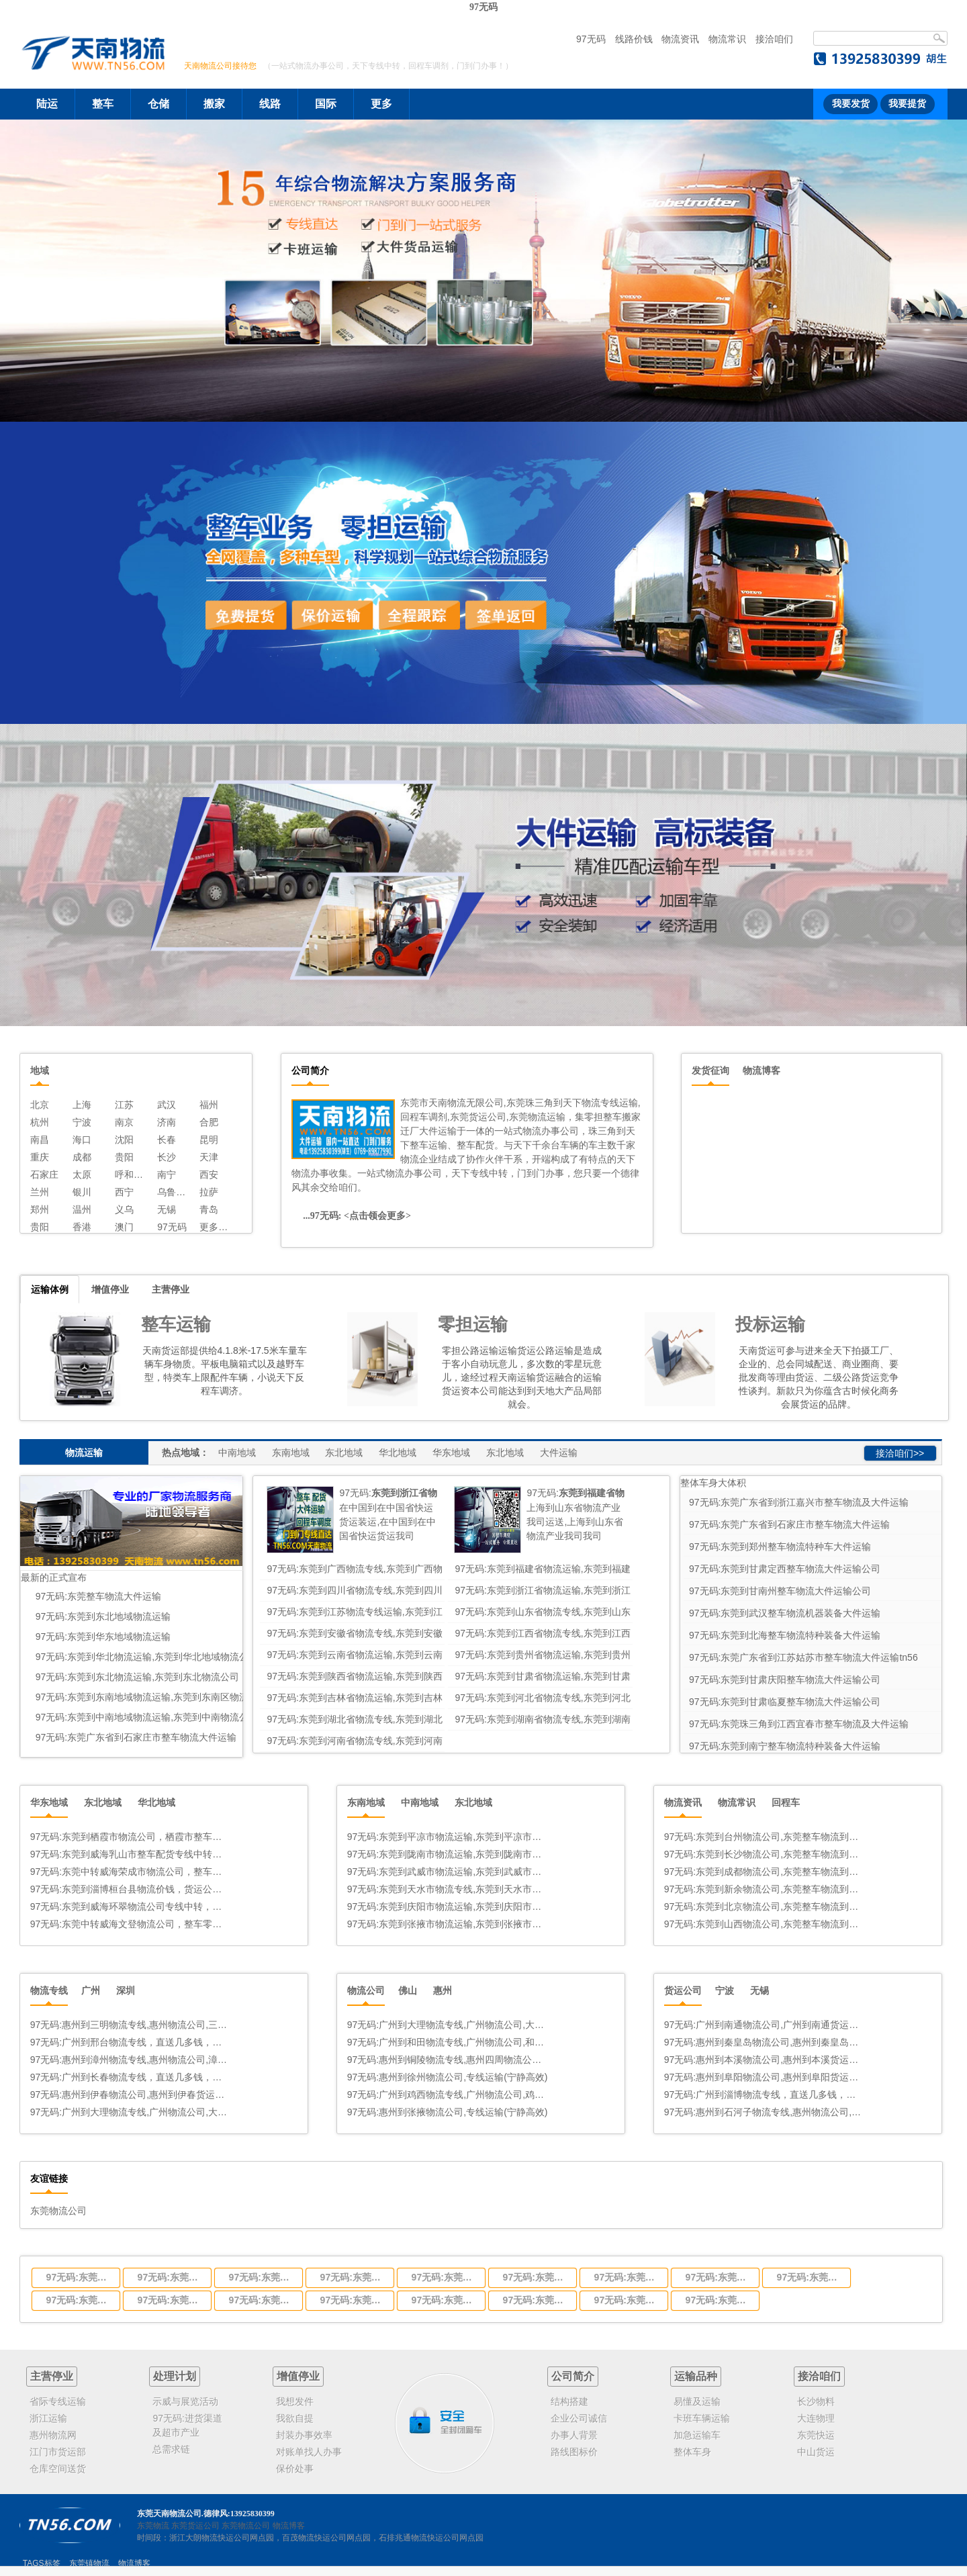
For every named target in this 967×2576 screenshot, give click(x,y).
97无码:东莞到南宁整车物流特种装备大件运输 (784, 1746)
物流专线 (49, 1990)
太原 (82, 1174)
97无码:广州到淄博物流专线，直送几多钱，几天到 (764, 2094)
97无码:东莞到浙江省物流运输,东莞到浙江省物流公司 (353, 2277)
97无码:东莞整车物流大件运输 (98, 1596)
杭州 (39, 1122)
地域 (39, 1070)
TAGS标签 (41, 2563)
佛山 (407, 1990)
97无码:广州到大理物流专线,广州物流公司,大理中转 (130, 2112)
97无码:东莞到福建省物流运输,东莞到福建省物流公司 (170, 2277)
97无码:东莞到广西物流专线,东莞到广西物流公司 (79, 2277)
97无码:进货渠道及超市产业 (187, 2425)
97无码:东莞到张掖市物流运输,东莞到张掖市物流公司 (447, 1924)
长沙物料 (816, 2401)
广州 (90, 1990)
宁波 (82, 1122)
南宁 (166, 1174)
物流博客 (761, 1070)
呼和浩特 (130, 1174)
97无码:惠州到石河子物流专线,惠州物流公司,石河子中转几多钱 (764, 2112)
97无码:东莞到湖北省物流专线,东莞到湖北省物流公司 (536, 2300)
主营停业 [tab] (170, 1289)
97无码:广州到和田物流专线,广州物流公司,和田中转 (447, 2042)
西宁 (124, 1192)
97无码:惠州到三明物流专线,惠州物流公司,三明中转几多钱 (130, 2024)
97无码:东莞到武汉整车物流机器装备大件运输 (784, 1613)
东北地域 (344, 1452)
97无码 (483, 7)
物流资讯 (680, 39)
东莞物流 (153, 2525)
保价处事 (295, 2468)
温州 (82, 1209)
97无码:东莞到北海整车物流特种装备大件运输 (784, 1635)
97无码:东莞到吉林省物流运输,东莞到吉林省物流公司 (353, 2300)
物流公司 (366, 1990)
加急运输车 (697, 2435)
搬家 (214, 103)
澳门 (124, 1227)
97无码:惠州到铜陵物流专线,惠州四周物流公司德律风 (447, 2059)
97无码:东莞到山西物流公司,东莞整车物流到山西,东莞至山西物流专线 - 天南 (764, 1924)
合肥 (208, 1122)
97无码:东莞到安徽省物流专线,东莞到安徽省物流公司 (627, 2277)
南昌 (39, 1139)
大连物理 (816, 2418)
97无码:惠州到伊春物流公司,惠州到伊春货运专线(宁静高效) (130, 2094)
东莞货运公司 (195, 2525)
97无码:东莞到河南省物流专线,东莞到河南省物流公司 (718, 2300)
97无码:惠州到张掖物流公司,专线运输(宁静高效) (447, 2112)
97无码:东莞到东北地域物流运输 (103, 1616)
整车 (102, 103)
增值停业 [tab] (110, 1289)
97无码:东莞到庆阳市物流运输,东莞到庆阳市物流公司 (447, 1906)
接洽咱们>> (900, 1453)
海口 (82, 1139)
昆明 (208, 1139)
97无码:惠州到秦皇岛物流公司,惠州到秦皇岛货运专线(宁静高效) (764, 2042)
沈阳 (124, 1139)
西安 (208, 1174)
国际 (325, 103)
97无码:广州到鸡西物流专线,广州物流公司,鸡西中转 (447, 2094)
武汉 (166, 1104)
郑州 (39, 1209)
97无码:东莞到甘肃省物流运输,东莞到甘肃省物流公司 (262, 2300)
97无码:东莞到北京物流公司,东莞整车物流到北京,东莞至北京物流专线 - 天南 (764, 1906)
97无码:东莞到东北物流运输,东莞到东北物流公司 (137, 1676)
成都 (82, 1157)
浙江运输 (48, 2418)
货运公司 (683, 1990)
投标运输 (770, 1324)
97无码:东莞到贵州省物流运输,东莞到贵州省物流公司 (79, 2300)
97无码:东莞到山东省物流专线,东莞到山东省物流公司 (536, 2277)
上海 (82, 1104)
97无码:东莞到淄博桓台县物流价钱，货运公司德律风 (130, 1889)
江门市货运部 (58, 2451)
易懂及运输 (697, 2401)
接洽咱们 (774, 39)
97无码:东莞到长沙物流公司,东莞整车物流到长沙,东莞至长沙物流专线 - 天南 (764, 1854)
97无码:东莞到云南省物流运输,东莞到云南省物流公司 (810, 2277)
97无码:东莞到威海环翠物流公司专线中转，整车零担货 (130, 1906)
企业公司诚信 (579, 2418)
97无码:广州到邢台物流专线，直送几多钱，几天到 (130, 2042)
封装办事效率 (304, 2435)
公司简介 (572, 2376)
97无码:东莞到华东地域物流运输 (103, 1636)
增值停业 (298, 2376)
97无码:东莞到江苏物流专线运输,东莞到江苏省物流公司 (444, 2277)
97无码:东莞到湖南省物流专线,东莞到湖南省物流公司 (627, 2300)
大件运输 (559, 1452)
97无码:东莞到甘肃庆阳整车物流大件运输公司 (784, 1679)
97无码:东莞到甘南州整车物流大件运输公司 (780, 1590)
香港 (82, 1227)
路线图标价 (574, 2451)
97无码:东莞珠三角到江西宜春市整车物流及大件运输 (799, 1723)
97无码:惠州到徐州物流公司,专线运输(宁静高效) (447, 2077)
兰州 (39, 1192)
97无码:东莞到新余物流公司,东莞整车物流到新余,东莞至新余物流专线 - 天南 (764, 1889)
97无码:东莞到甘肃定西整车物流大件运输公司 (784, 1568)
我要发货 (851, 104)
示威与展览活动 (185, 2401)
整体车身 (692, 2451)
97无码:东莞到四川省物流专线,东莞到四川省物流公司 (262, 2277)
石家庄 (44, 1174)
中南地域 (237, 1452)
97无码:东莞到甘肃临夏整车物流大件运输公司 (784, 1701)
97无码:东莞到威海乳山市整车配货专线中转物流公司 (130, 1854)
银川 (82, 1192)
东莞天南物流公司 (169, 2513)
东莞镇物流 (89, 2563)
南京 (124, 1122)
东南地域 (291, 1452)
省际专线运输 (58, 2401)
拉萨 (208, 1192)
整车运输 (176, 1324)
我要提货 (907, 104)
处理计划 (174, 2376)
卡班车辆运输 (702, 2418)
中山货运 (816, 2451)
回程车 (786, 1802)
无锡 (166, 1209)
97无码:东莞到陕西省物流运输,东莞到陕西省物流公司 (170, 2300)
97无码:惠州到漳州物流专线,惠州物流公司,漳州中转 (130, 2059)
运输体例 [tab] (49, 1289)
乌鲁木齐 (173, 1192)
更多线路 (215, 1227)
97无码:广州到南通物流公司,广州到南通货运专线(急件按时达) (764, 2024)
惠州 (442, 1990)
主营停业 (51, 2376)
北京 (39, 1104)
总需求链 (171, 2449)
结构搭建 (569, 2401)
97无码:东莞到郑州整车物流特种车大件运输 (780, 1546)
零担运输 (473, 1324)
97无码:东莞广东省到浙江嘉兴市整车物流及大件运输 (799, 1502)
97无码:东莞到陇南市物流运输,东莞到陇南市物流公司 (447, 1854)
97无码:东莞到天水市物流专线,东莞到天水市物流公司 (447, 1889)
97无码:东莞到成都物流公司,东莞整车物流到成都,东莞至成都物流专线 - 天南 (764, 1871)
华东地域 (451, 1452)
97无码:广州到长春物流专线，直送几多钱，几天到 (130, 2077)
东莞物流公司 (58, 2210)
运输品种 (695, 2376)
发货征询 (710, 1070)
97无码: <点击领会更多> (362, 1216)
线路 (270, 103)
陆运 (47, 103)
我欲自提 (295, 2418)
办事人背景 (574, 2435)
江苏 (124, 1104)
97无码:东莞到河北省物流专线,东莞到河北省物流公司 (444, 2300)
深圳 (125, 1990)
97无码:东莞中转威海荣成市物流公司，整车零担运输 (130, 1871)
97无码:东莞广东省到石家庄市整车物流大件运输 (136, 1737)
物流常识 (727, 39)
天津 (208, 1157)
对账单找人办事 (309, 2451)
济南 (166, 1122)
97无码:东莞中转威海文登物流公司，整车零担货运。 (130, 1924)
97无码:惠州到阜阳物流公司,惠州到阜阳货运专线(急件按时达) (764, 2077)
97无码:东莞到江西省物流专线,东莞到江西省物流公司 (718, 2277)
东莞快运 (816, 2435)
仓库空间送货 (58, 2468)
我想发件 (295, 2401)
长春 (166, 1139)
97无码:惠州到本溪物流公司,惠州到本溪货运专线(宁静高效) (764, 2059)
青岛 (208, 1209)
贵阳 (124, 1157)
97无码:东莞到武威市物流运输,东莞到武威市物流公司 (447, 1871)
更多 (381, 103)
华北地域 (397, 1452)
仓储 (158, 103)
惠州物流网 (53, 2435)
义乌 (124, 1209)
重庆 (39, 1157)
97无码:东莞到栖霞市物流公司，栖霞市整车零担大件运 (130, 1836)
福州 (208, 1104)
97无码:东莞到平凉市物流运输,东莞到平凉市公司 (447, 1836)
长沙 (166, 1157)
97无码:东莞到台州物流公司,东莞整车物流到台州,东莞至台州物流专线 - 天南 (764, 1836)
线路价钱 (634, 39)
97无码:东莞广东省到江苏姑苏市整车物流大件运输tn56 (803, 1657)
